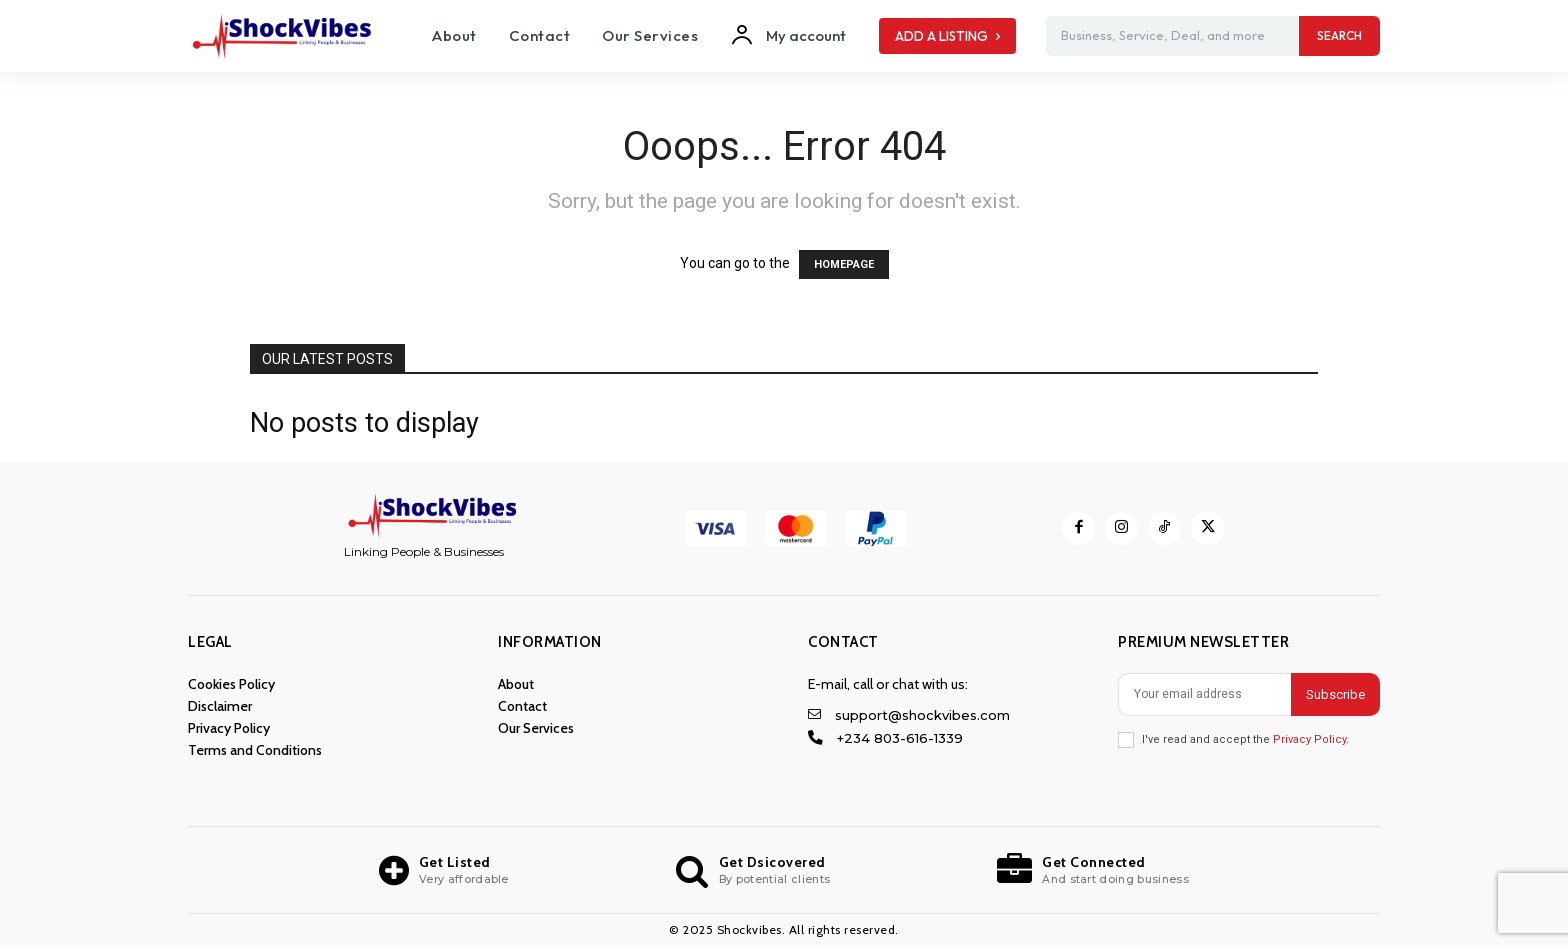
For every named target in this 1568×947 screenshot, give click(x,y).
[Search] (1339, 36)
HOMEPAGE (844, 264)
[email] (1204, 694)
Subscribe (1335, 694)
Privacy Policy (1309, 739)
